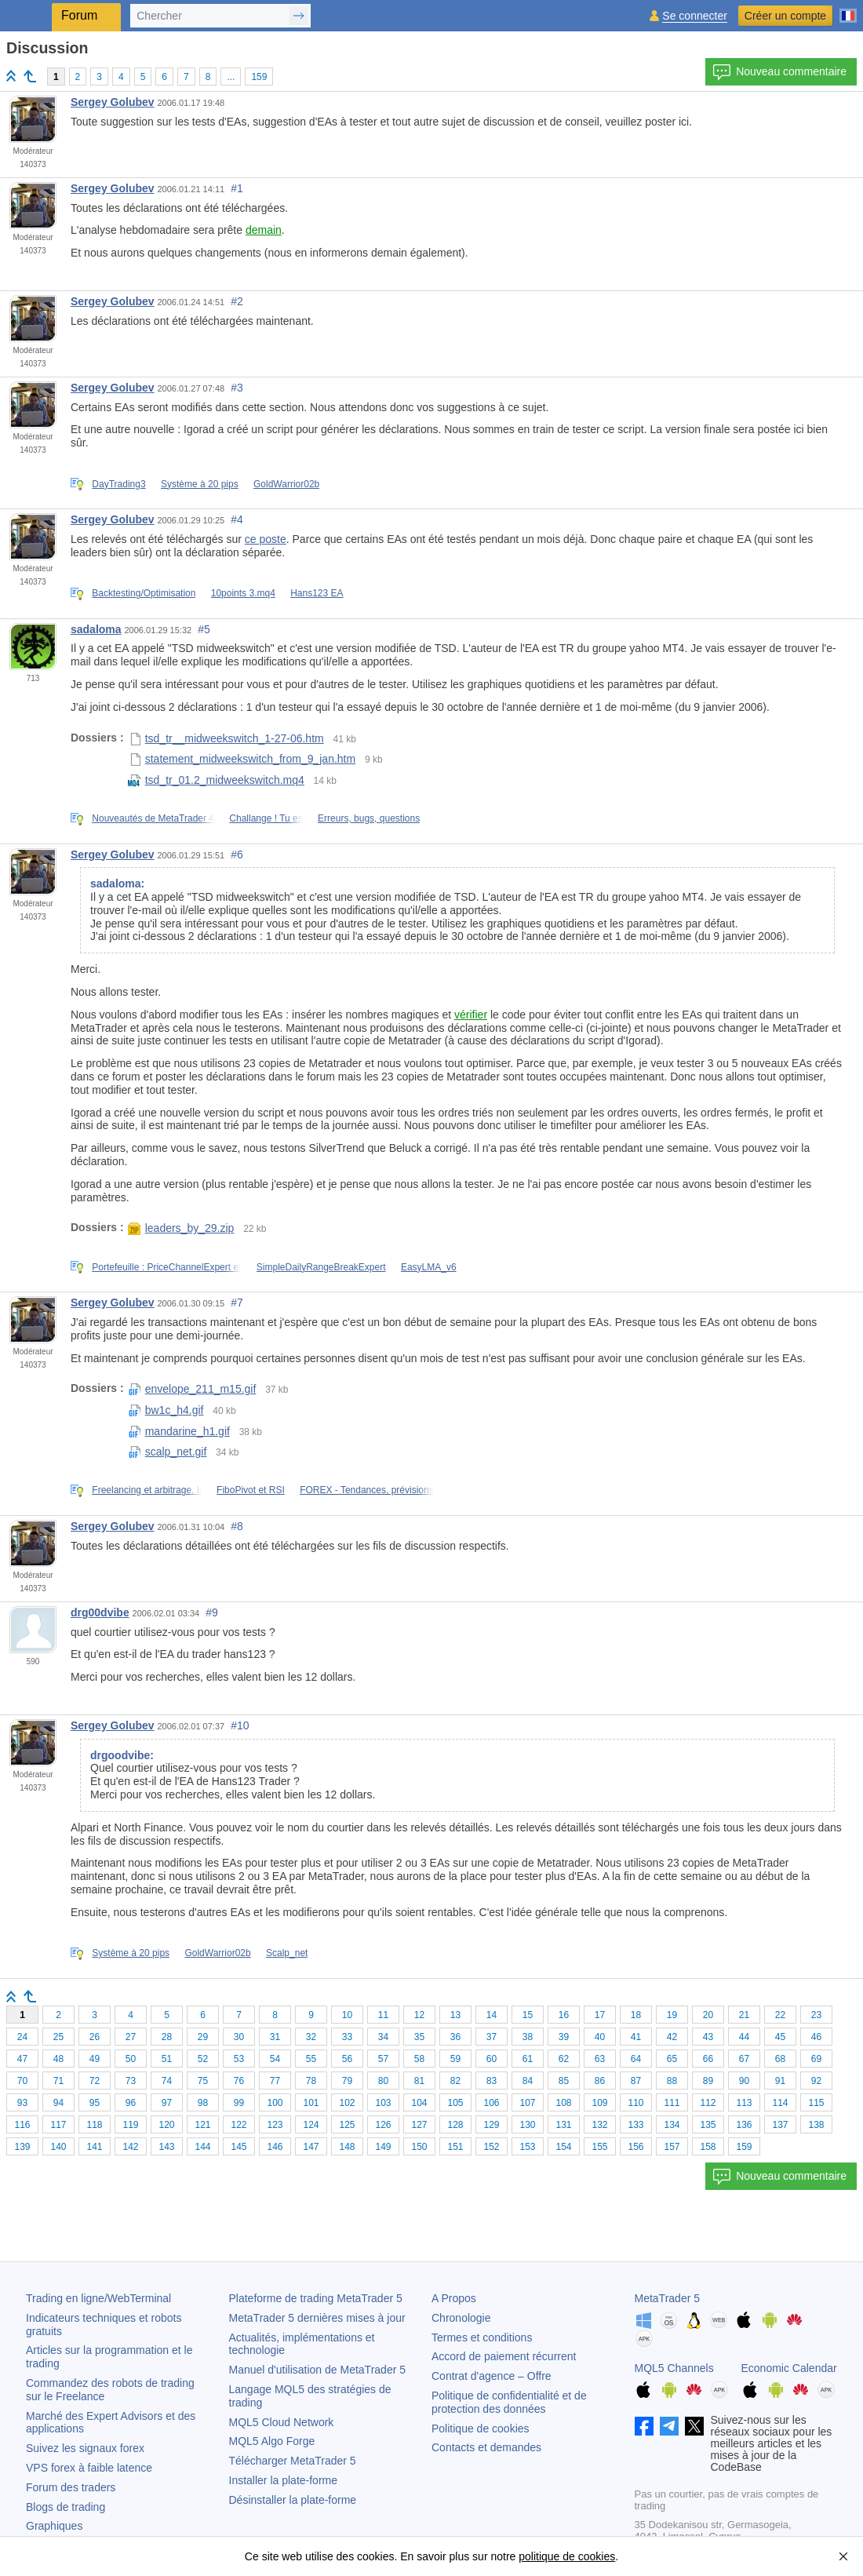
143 (166, 2146)
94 (58, 2102)
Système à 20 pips (200, 484)
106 (491, 2102)
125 (347, 2124)
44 (744, 2036)
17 (600, 2014)
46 (816, 2036)
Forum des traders (70, 2487)
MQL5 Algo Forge (272, 2441)
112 (708, 2102)
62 (564, 2058)
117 (58, 2124)
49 (94, 2058)
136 (744, 2124)
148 (347, 2146)
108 (563, 2102)
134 (671, 2124)
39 (564, 2036)
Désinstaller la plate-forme (293, 2500)
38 (528, 2036)
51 (167, 2058)
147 (311, 2146)
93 (22, 2102)
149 (383, 2146)
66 (708, 2058)
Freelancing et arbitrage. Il (146, 1490)
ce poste (265, 539)
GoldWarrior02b (286, 484)
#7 (237, 1302)
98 (203, 2102)
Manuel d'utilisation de (317, 2369)
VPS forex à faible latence (89, 2467)
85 (564, 2080)
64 (636, 2058)
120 (166, 2124)
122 (238, 2124)
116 (22, 2124)
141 (94, 2146)
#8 (237, 1526)
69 (816, 2058)
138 (816, 2124)
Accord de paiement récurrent (504, 2356)
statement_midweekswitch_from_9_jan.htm (241, 758)
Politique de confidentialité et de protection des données (509, 2402)
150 (419, 2146)
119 (130, 2124)
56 (347, 2058)
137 (780, 2124)
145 (238, 2146)
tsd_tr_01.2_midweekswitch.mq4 (216, 780)
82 (455, 2080)
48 (58, 2058)
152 (491, 2146)
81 (419, 2080)
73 (131, 2080)
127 (419, 2124)
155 (599, 2146)
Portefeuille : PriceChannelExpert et (166, 1267)
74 (167, 2080)
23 (816, 2014)
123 (274, 2124)
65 (672, 2058)
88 (672, 2080)
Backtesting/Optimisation (143, 593)
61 (528, 2058)
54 (275, 2058)
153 (527, 2146)
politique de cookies (567, 2556)
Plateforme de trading (315, 2298)
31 (275, 2036)
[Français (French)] (848, 9)
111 (671, 2102)
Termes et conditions (482, 2337)
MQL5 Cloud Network (281, 2422)
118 (94, 2124)
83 (491, 2080)
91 (780, 2080)
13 (455, 2014)
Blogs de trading (65, 2507)
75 (203, 2080)
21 (744, 2014)
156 (635, 2146)
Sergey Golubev (113, 102)
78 (311, 2080)
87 (636, 2080)
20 (708, 2014)
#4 (237, 519)
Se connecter (694, 16)
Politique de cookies (481, 2428)
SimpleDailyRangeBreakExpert (321, 1267)
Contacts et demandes (486, 2447)
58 (419, 2058)
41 (636, 2036)
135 (708, 2124)
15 (528, 2014)
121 (202, 2124)
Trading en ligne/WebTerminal (98, 2298)
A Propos (454, 2298)
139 (22, 2146)
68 (780, 2058)
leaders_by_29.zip (181, 1228)
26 (94, 2036)
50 (131, 2058)
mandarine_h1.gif (179, 1431)
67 (744, 2058)
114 (780, 2102)
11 (383, 2014)
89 (708, 2080)
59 (455, 2058)
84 (528, 2080)
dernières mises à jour (317, 2318)
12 (419, 2014)
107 (527, 2102)
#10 (240, 1725)
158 (708, 2146)
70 (22, 2080)
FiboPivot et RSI (251, 1490)
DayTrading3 (118, 484)
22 (780, 2014)
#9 (212, 1612)
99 (239, 2102)
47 (22, 2058)
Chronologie (461, 2318)
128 (455, 2124)
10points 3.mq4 (243, 593)
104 (419, 2102)
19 (672, 2014)
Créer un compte (785, 15)
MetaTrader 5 (668, 2298)
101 (311, 2102)
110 (635, 2102)
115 (816, 2102)
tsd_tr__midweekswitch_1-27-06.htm (226, 738)
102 (347, 2102)
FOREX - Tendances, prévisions (367, 1490)
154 (563, 2146)
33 (347, 2036)
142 (130, 2146)
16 (564, 2014)
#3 (237, 387)
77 (275, 2080)
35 (419, 2036)
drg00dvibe (100, 1612)
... (231, 76)
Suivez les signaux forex (85, 2448)
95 (94, 2102)
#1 (237, 188)
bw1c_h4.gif (166, 1410)
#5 (204, 629)
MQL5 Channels (674, 2368)
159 (259, 76)
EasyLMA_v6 (429, 1267)
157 (671, 2146)
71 (58, 2080)
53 (239, 2058)
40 (600, 2036)
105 (455, 2102)
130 (527, 2124)
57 (383, 2058)
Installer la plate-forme (283, 2480)
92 (816, 2080)
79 (347, 2080)
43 (708, 2036)
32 (311, 2036)
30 (239, 2036)
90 (744, 2080)
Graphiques (54, 2526)
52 (203, 2058)
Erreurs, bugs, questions (369, 818)
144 (202, 2146)
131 (563, 2124)
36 (455, 2036)
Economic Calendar (789, 2368)
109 (599, 2102)
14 (491, 2014)
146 (274, 2146)
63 (600, 2058)
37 (491, 2036)
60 (491, 2058)
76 (239, 2080)
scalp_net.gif (167, 1451)
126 (383, 2124)
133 (635, 2124)
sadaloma (96, 629)
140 (58, 2146)
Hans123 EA (316, 593)
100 (274, 2102)
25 (58, 2036)
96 (131, 2102)
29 (203, 2036)
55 (311, 2058)
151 (455, 2146)
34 (383, 2036)
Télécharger (292, 2460)
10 (347, 2014)
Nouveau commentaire (779, 72)
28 (167, 2036)
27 (131, 2036)
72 (94, 2080)
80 (383, 2080)
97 (167, 2102)
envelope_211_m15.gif (192, 1389)
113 (744, 2102)
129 (491, 2124)
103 (383, 2102)
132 (599, 2124)
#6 (237, 854)
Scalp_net (287, 1952)
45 (780, 2036)
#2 (237, 301)
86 (600, 2080)
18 (636, 2014)
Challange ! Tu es (265, 818)
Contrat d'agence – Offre (492, 2376)
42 (672, 2036)
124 (311, 2124)
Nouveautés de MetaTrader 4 (153, 818)
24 (22, 2036)
